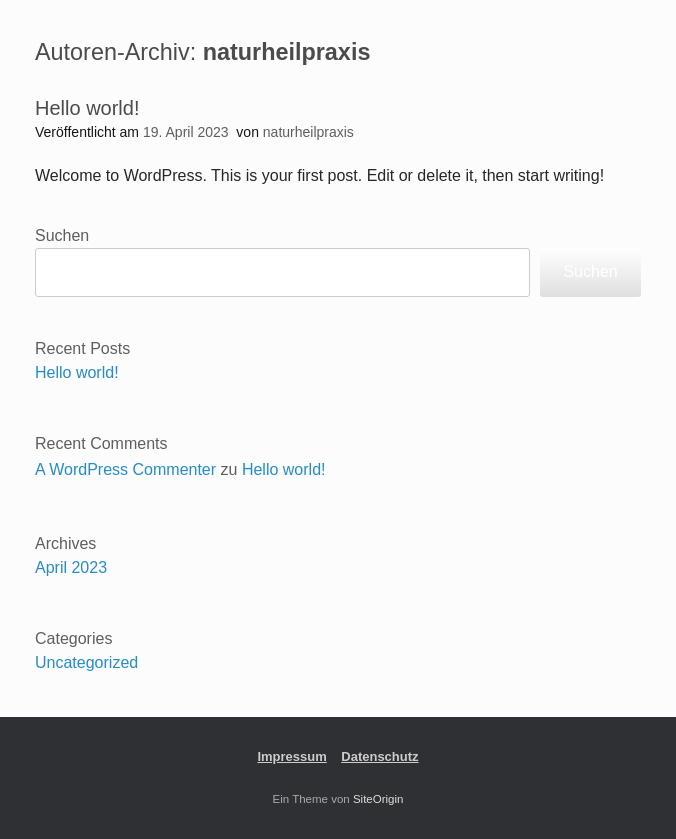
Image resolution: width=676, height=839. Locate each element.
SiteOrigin (378, 799)
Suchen (62, 235)
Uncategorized (86, 662)
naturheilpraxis (287, 52)
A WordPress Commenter (125, 469)
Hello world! (87, 108)
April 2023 (71, 567)
